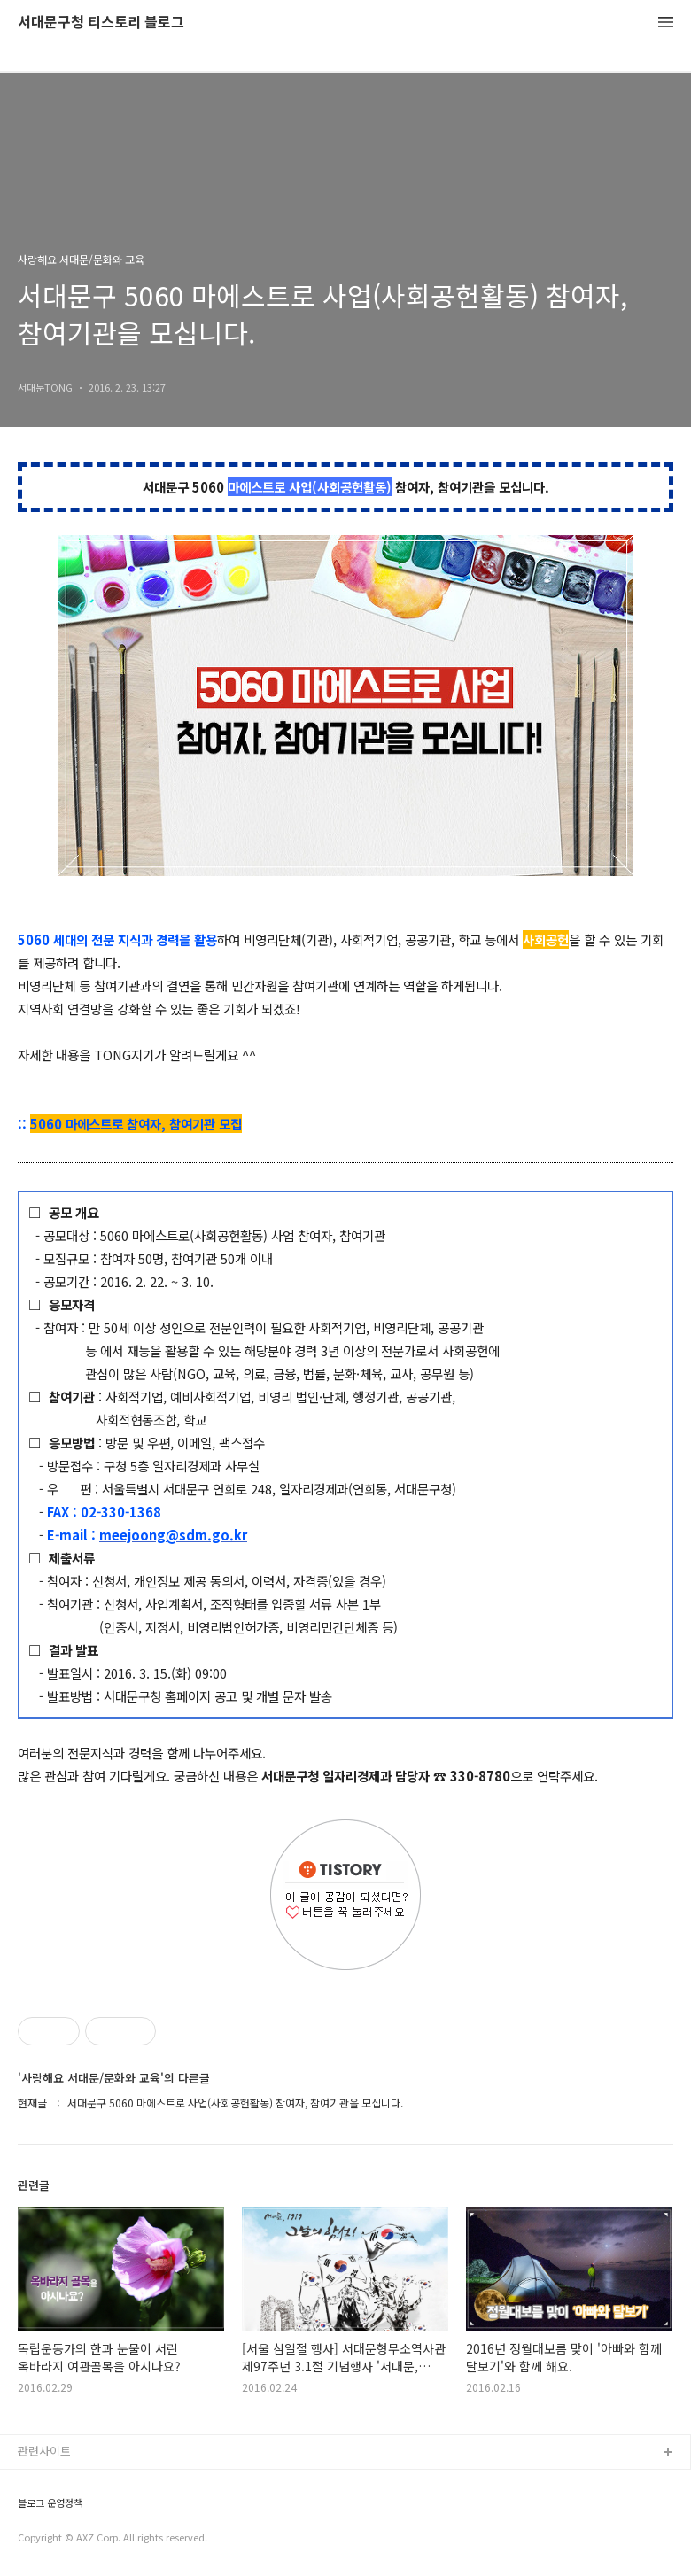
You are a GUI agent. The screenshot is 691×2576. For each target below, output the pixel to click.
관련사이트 (44, 2450)
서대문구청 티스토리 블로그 (101, 22)
